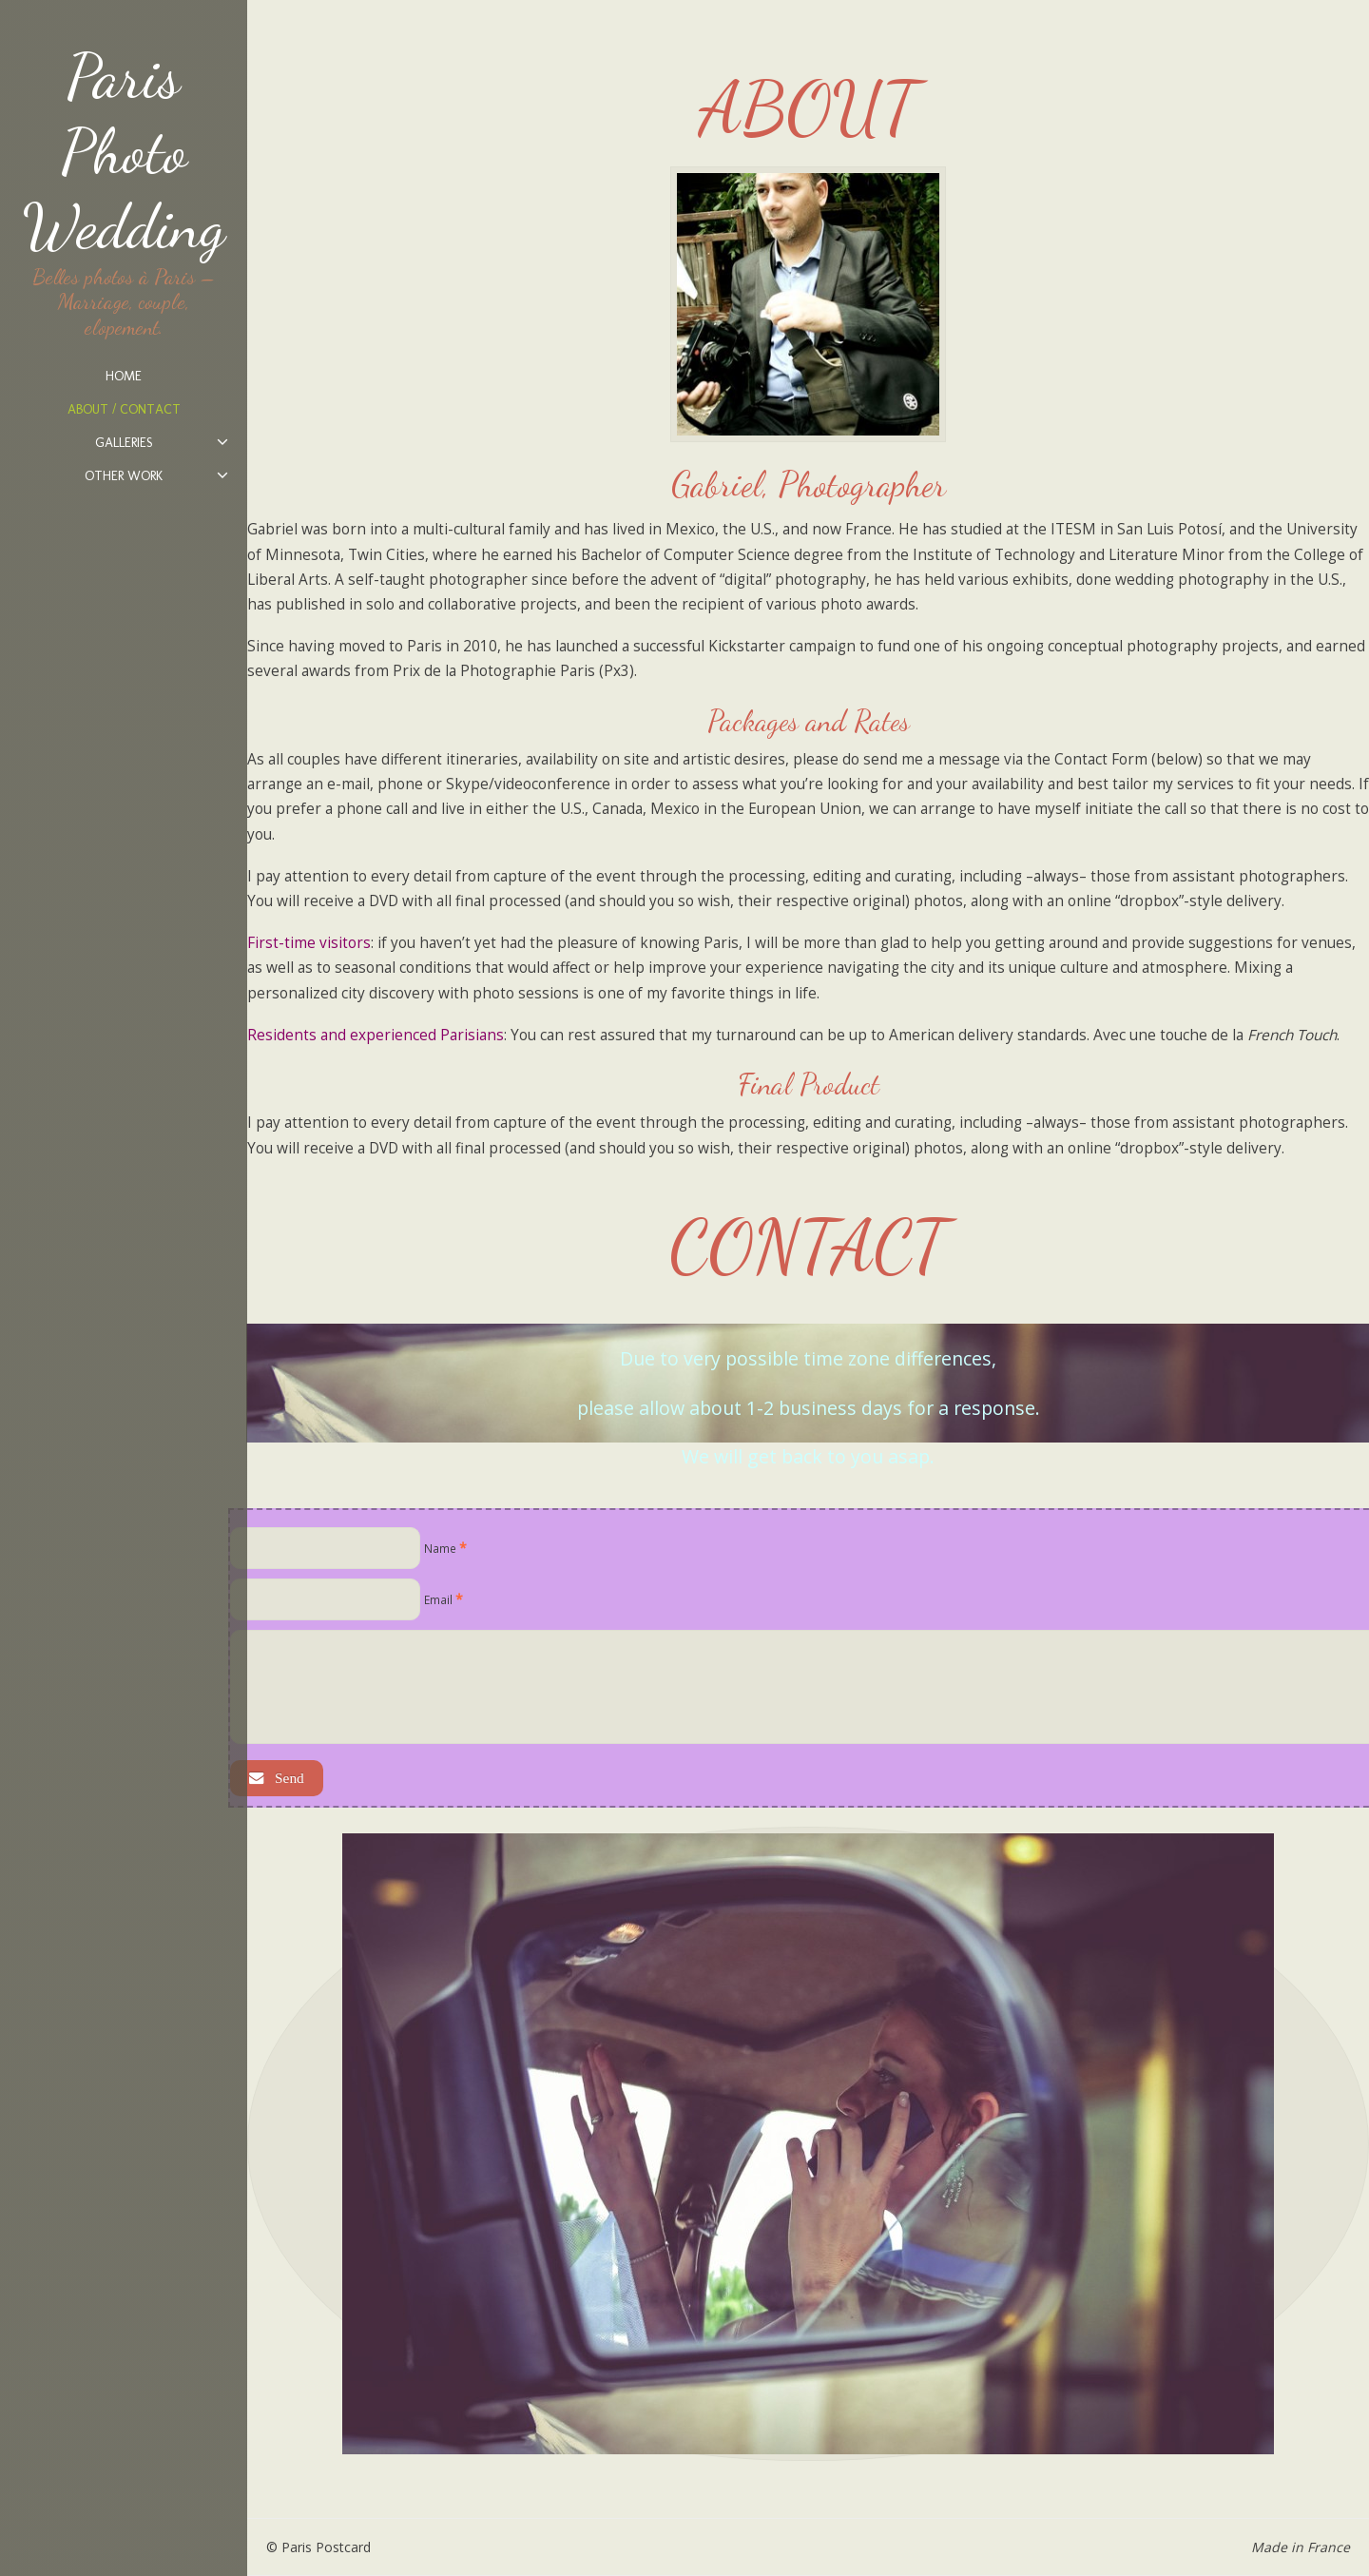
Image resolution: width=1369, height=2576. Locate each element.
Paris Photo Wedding (123, 150)
